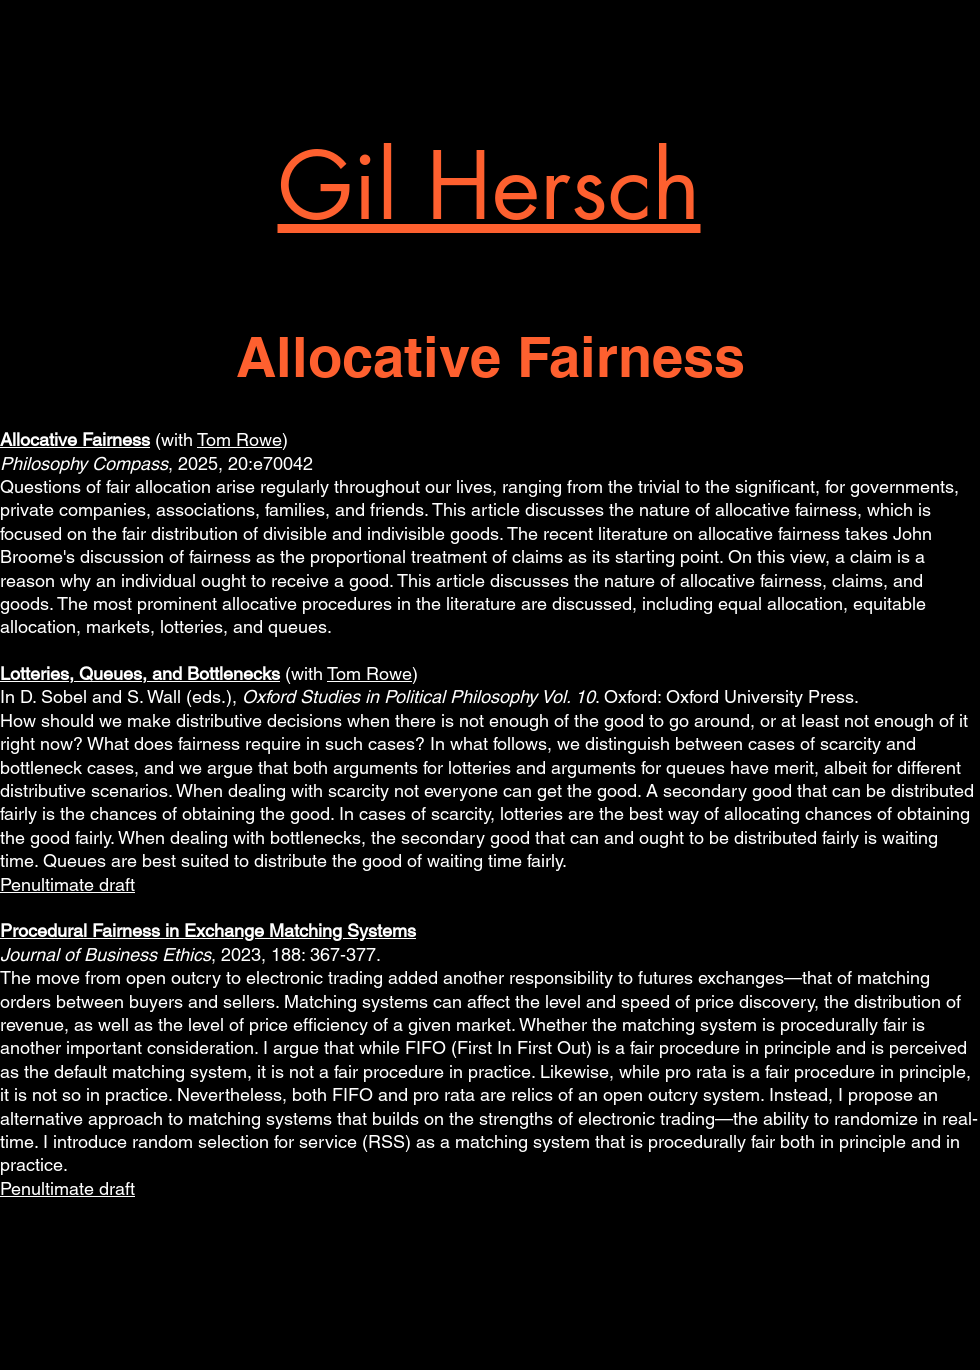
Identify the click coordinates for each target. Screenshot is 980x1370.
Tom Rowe (239, 439)
